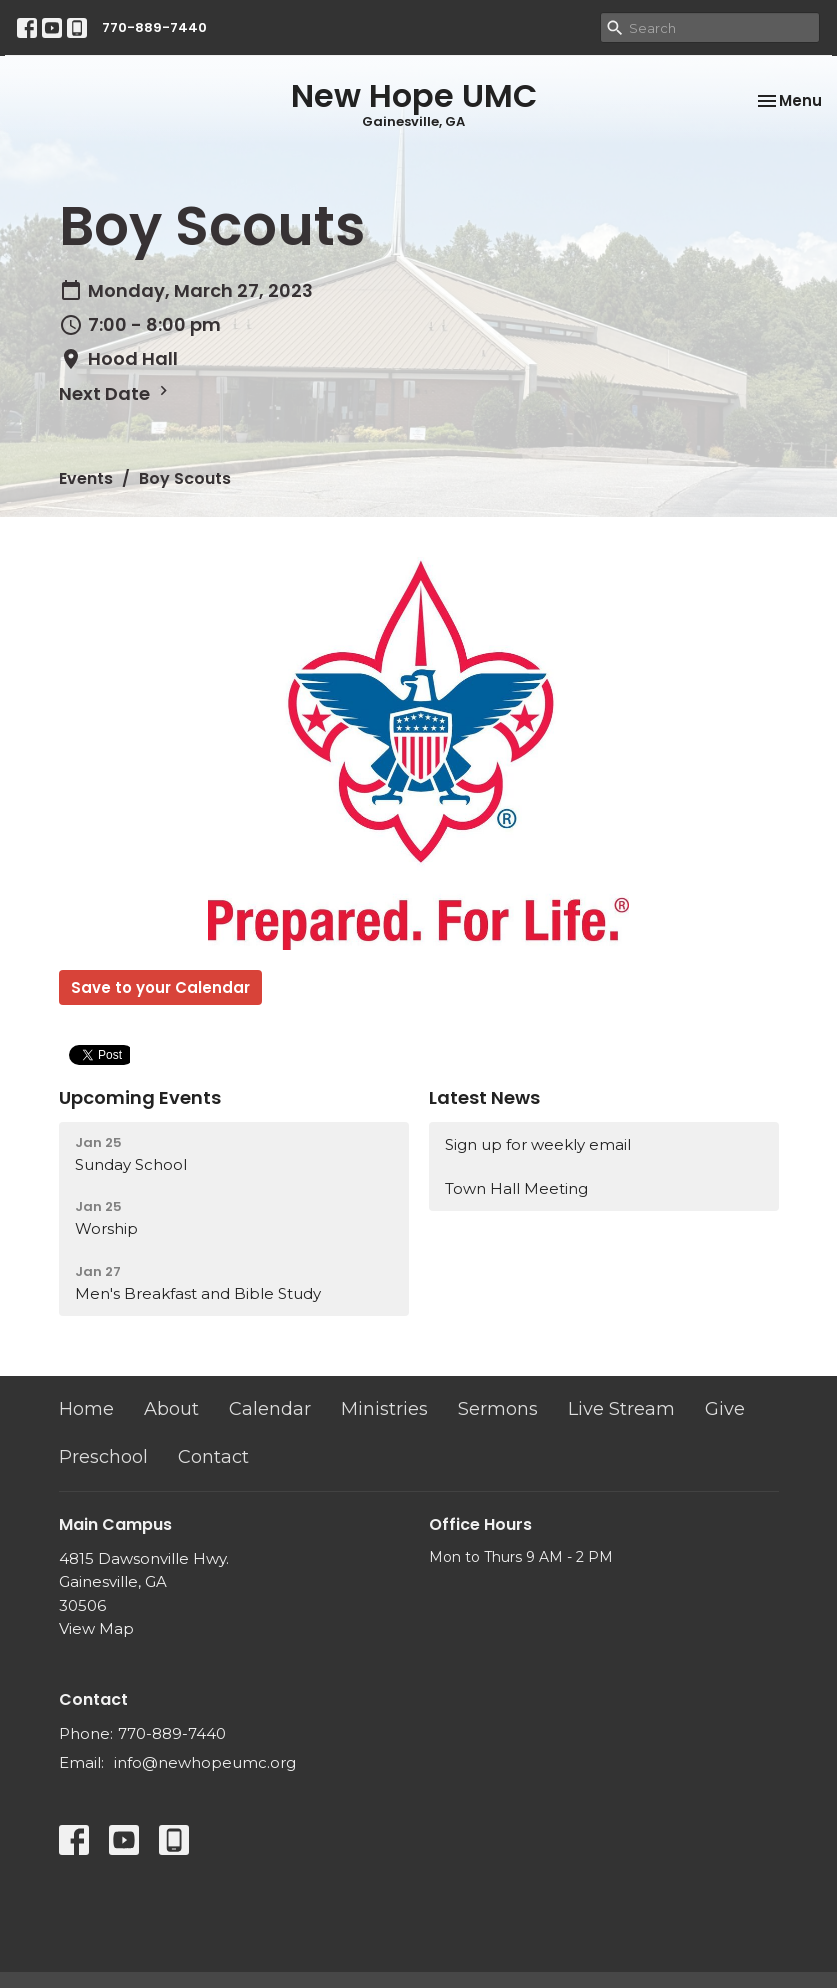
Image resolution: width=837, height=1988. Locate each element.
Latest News (484, 1097)
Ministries (384, 1409)
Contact (213, 1457)
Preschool (103, 1457)
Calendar (270, 1409)
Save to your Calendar (160, 987)
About (171, 1409)
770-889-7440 (154, 27)
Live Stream (621, 1409)
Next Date (116, 393)
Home (86, 1409)
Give (725, 1409)
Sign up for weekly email (538, 1144)
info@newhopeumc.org (205, 1762)
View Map (96, 1628)
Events (86, 478)
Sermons (498, 1409)
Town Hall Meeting (516, 1188)
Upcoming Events (140, 1097)
